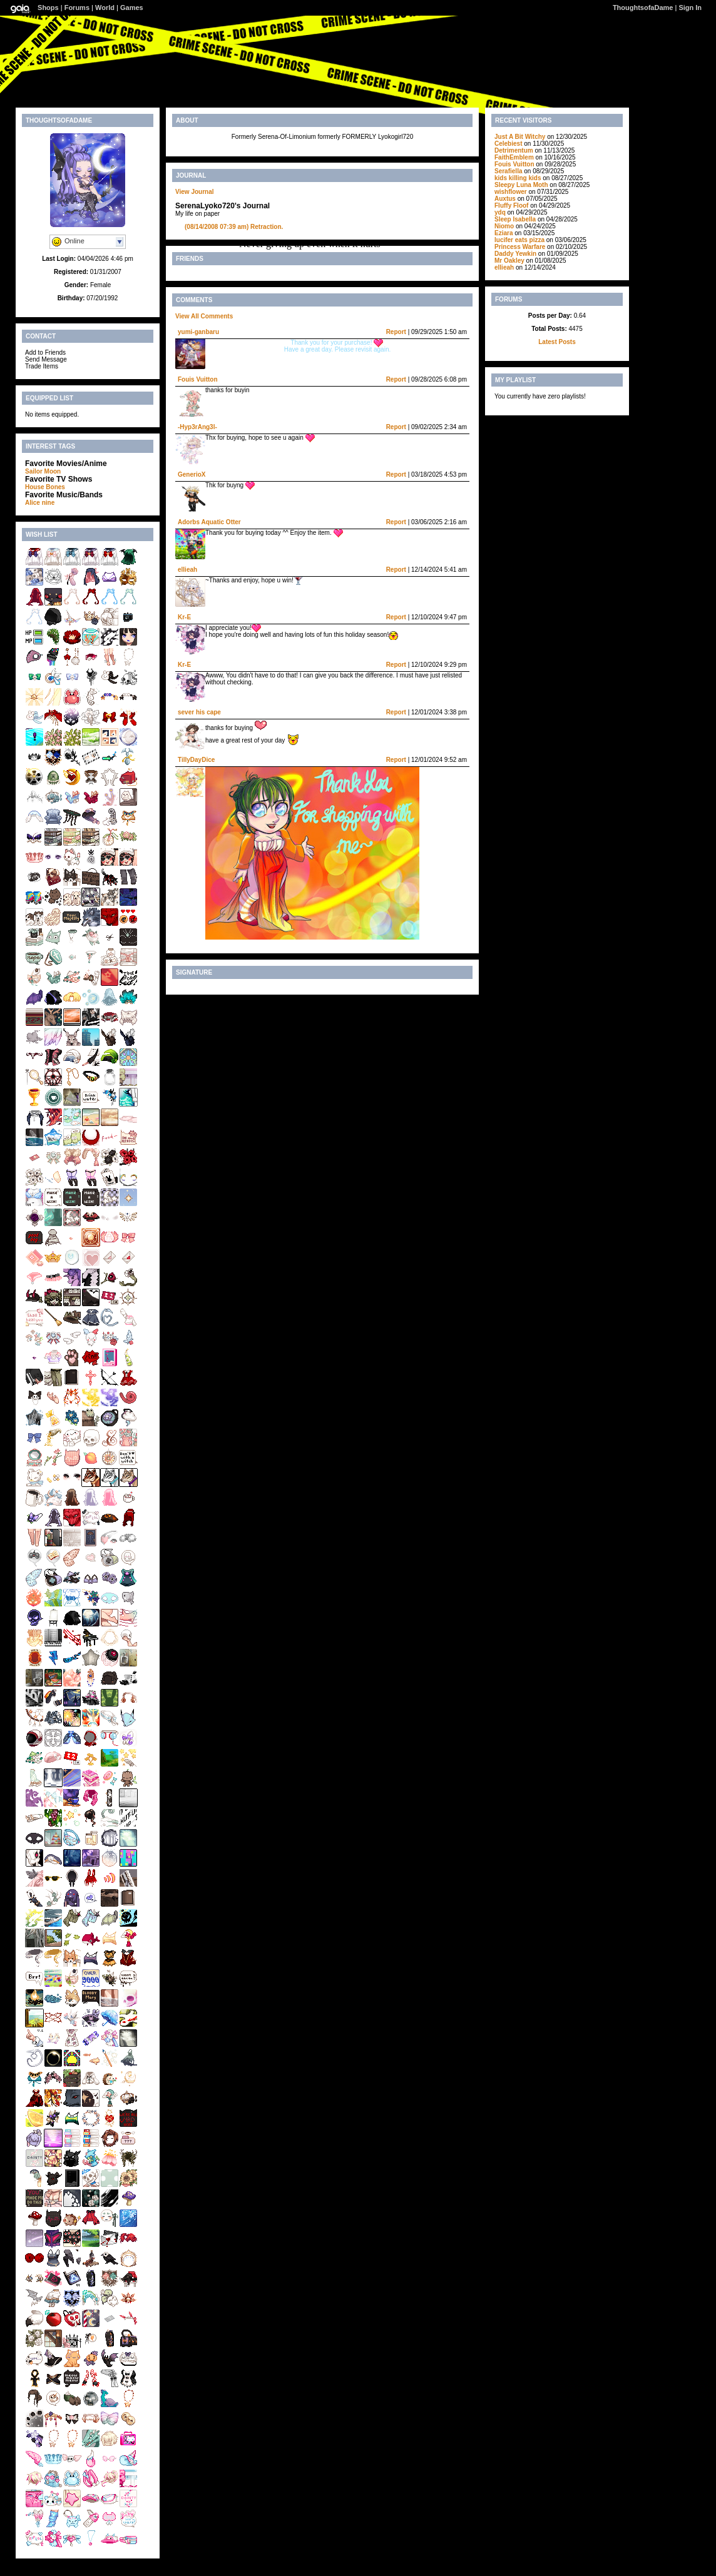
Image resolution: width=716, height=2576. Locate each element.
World (105, 7)
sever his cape (199, 712)
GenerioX (191, 474)
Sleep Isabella (515, 219)
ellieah (187, 569)
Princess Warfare (519, 246)
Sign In (690, 7)
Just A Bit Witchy (519, 136)
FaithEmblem (514, 157)
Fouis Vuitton (198, 379)
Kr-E (184, 617)
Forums (77, 7)
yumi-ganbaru (198, 331)
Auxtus (505, 198)
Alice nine (39, 502)
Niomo (504, 226)
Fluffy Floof (511, 205)
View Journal (194, 191)
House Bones (45, 487)
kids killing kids (517, 178)
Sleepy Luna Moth (521, 184)
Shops (48, 7)
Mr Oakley (510, 260)
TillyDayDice (196, 759)
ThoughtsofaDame (643, 7)
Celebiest (508, 143)
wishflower (510, 191)
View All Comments (204, 316)
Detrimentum (513, 150)
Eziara (503, 233)
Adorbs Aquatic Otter (209, 522)
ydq (500, 212)
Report (396, 331)
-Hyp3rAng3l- (197, 426)
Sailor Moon (43, 471)
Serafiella (508, 171)
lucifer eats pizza (519, 239)
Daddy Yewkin (516, 253)
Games (131, 7)
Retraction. (234, 226)
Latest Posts (556, 341)
